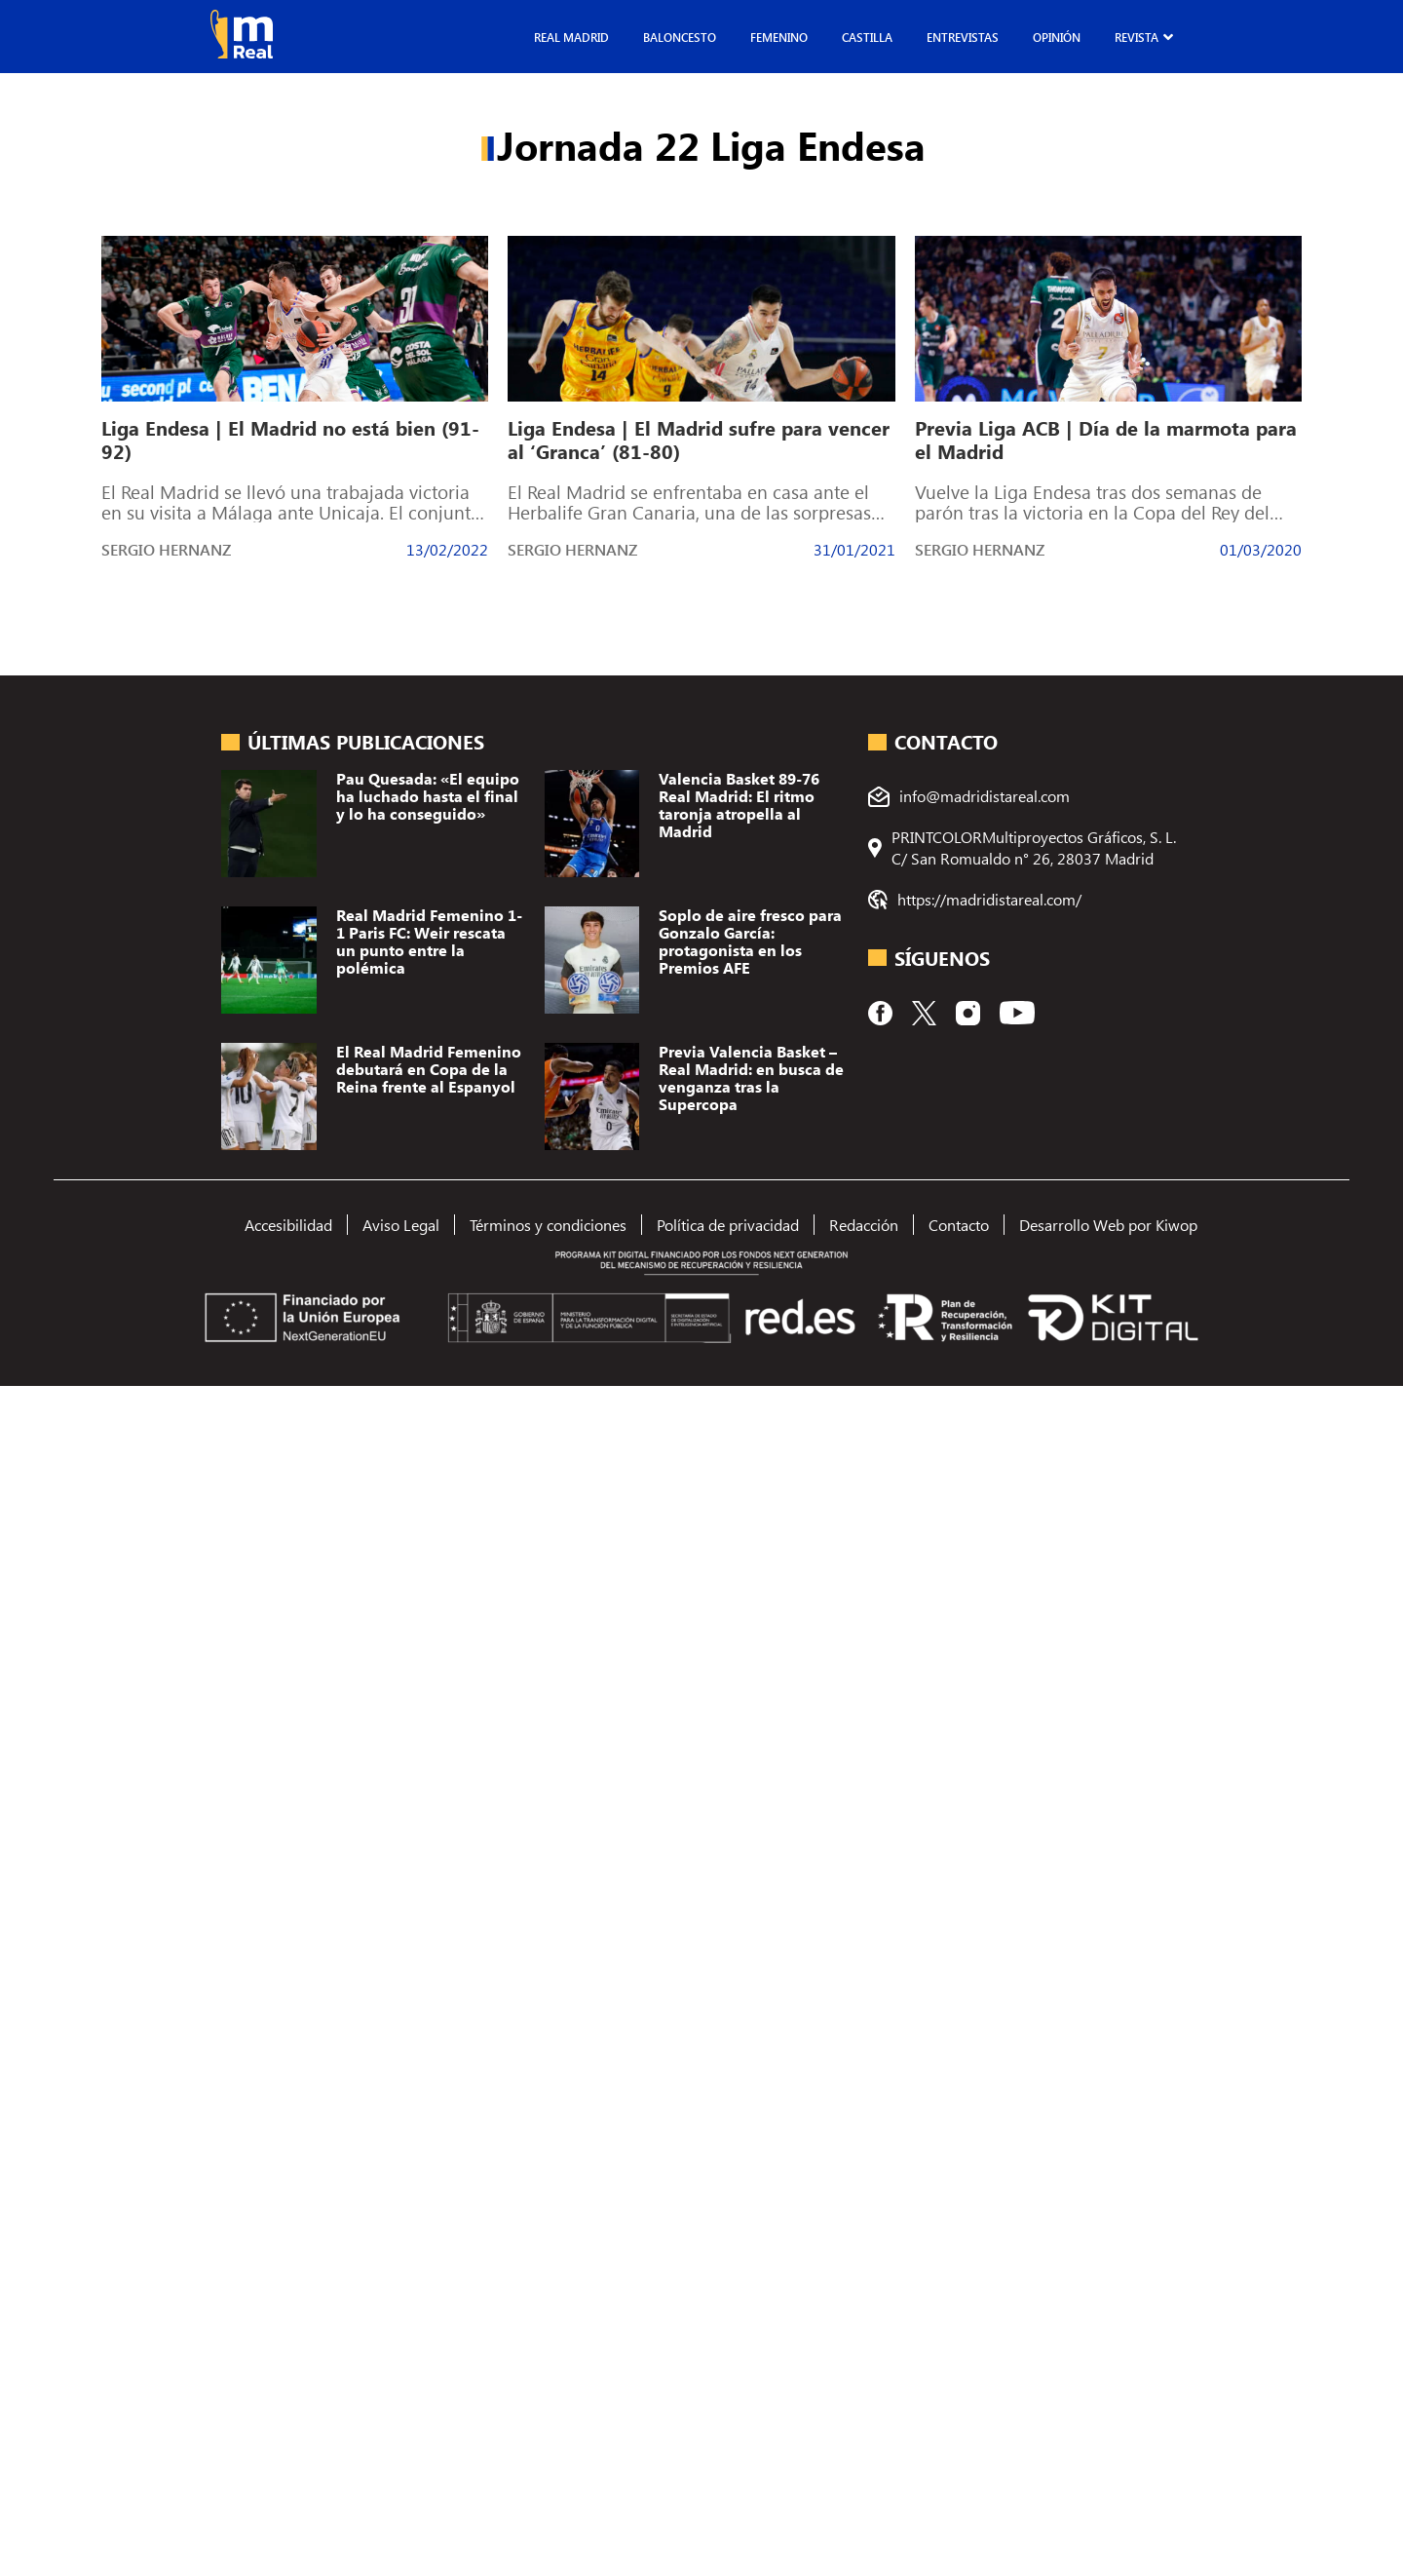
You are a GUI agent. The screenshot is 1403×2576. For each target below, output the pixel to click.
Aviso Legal (400, 1224)
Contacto (959, 1224)
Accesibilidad (288, 1224)
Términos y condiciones (548, 1224)
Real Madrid (571, 37)
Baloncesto (679, 37)
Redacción (863, 1224)
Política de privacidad (728, 1224)
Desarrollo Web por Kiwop (1108, 1224)
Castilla (867, 37)
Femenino (779, 37)
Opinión (1057, 37)
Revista (1136, 37)
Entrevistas (963, 37)
